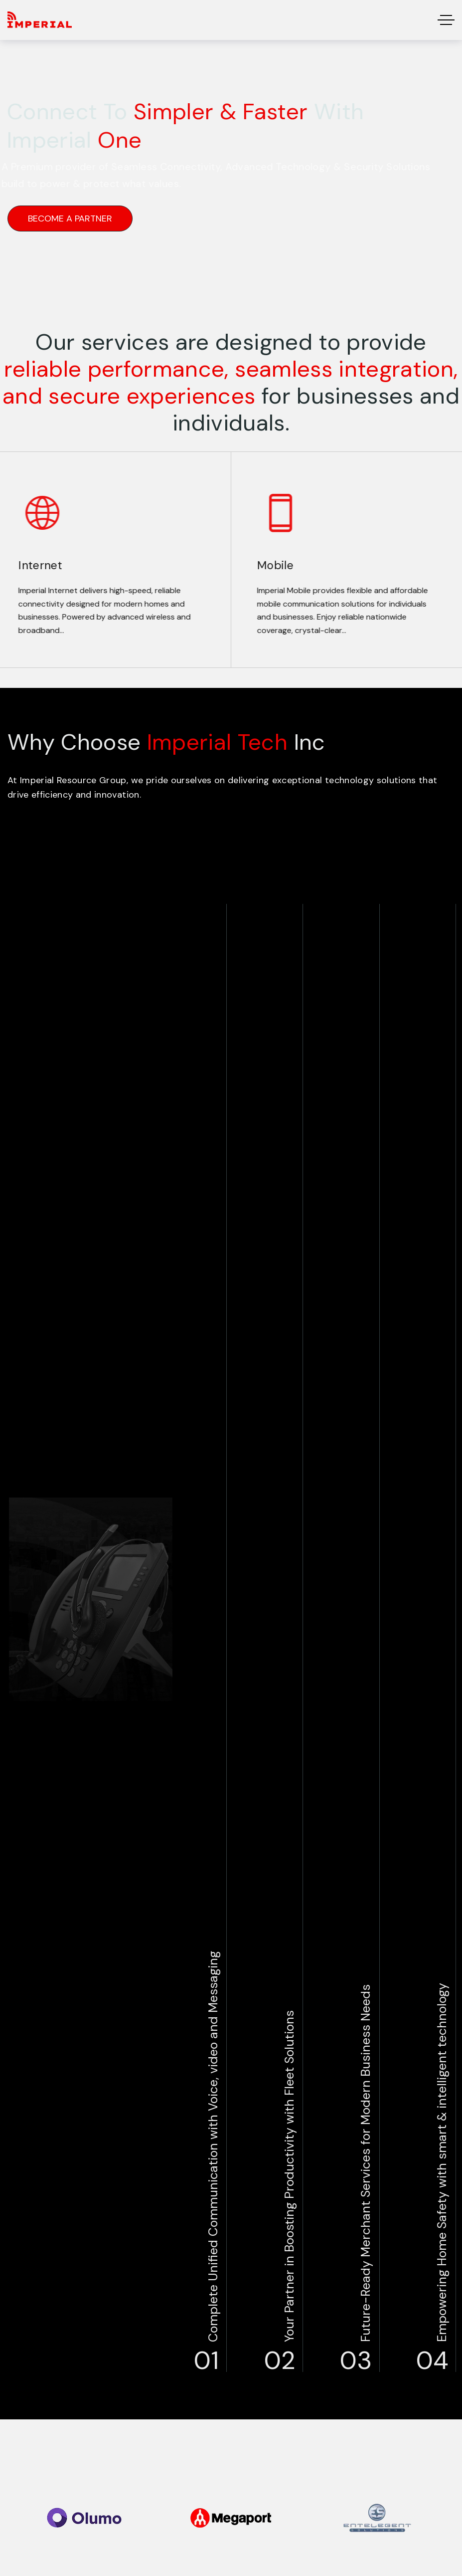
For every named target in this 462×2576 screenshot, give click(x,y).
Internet (31, 565)
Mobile (266, 565)
